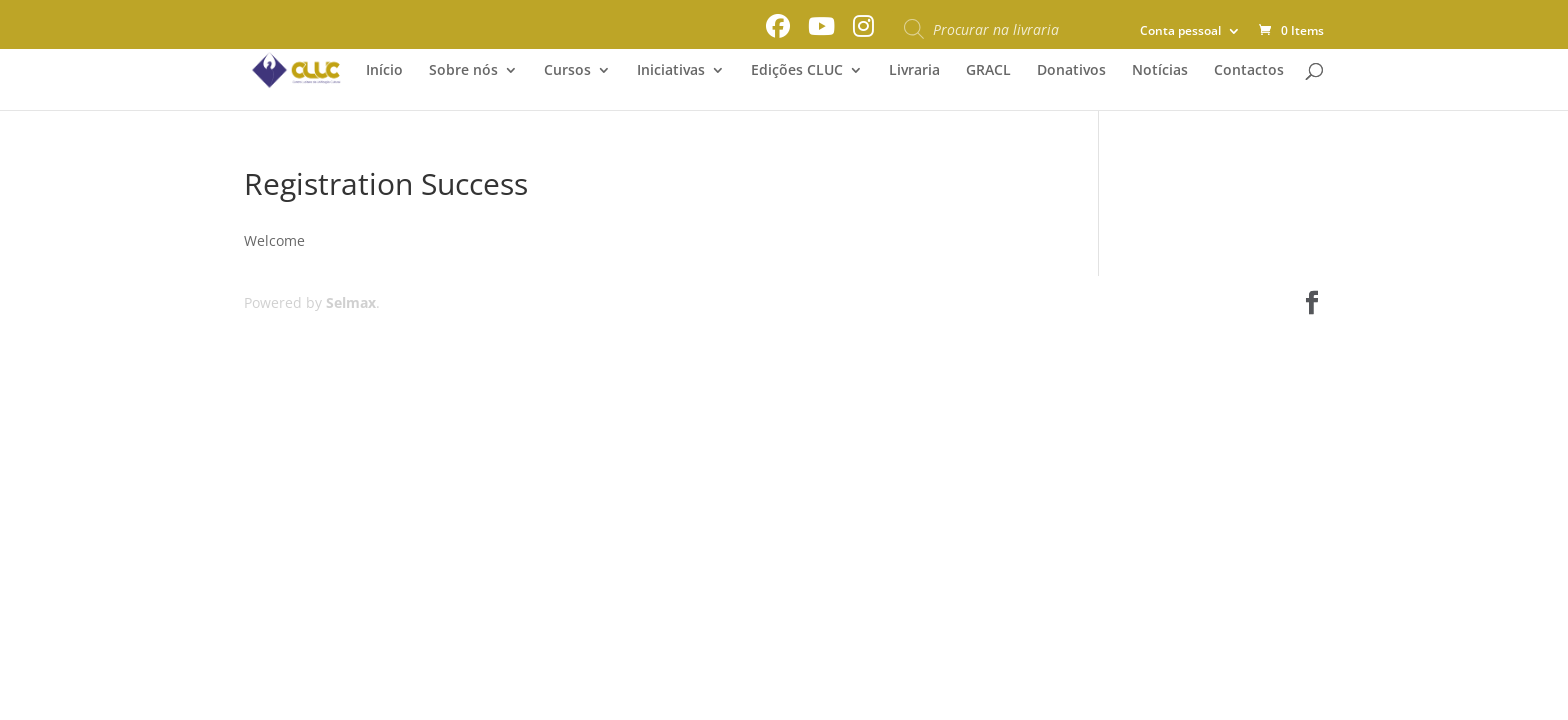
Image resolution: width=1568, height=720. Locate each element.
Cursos (567, 71)
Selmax (351, 302)
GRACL (988, 71)
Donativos (1071, 71)
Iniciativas (671, 71)
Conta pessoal (1180, 32)
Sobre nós (463, 71)
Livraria (914, 71)
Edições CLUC (797, 71)
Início (384, 71)
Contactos (1249, 71)
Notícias (1160, 71)
